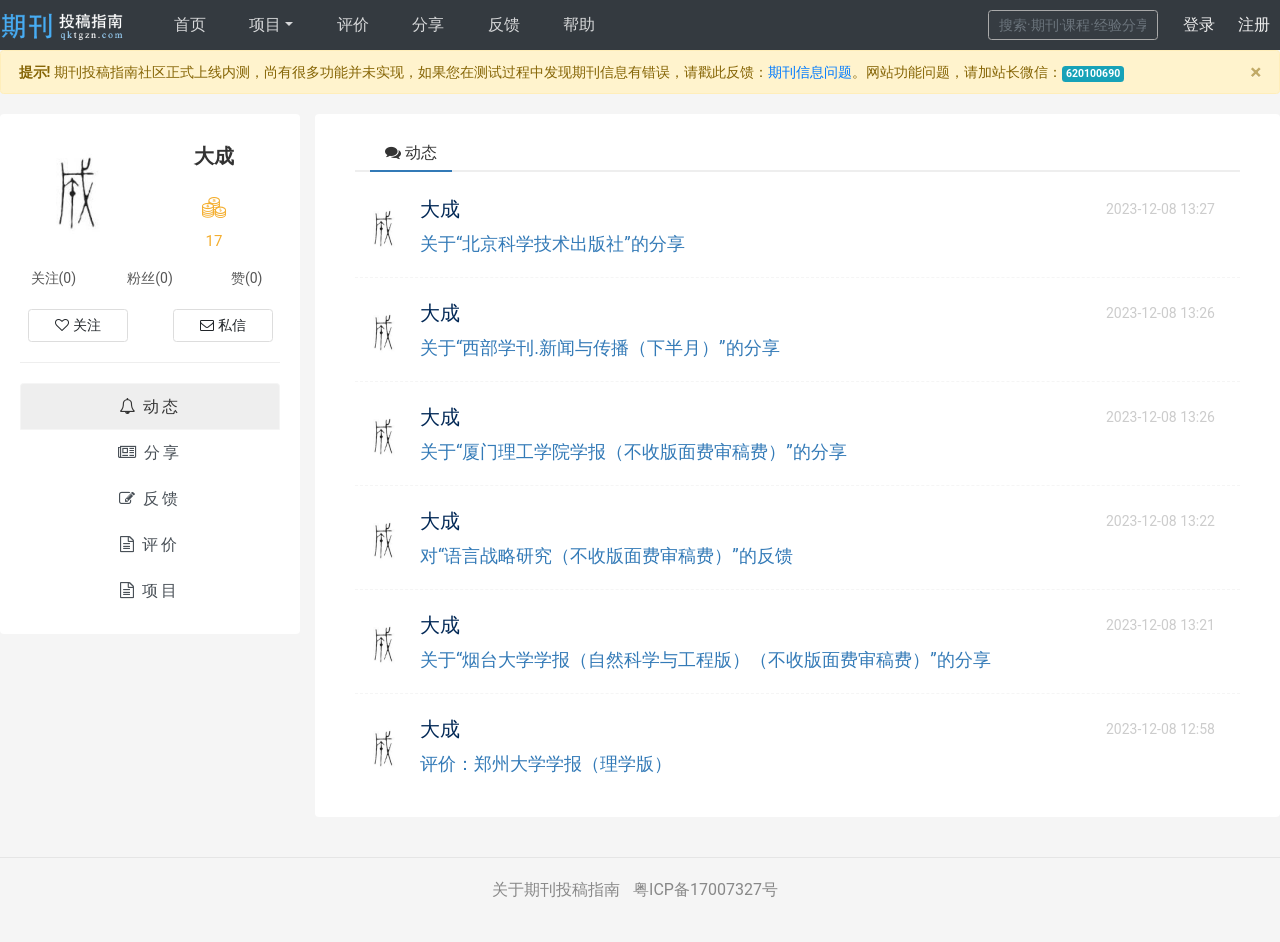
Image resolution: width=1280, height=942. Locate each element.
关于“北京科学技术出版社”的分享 (552, 243)
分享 (428, 24)
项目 (265, 24)
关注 (78, 325)
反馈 (504, 24)
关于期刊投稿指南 (556, 889)
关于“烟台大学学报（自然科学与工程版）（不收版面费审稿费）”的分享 (705, 659)
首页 (190, 24)
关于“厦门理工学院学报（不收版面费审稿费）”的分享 (633, 451)
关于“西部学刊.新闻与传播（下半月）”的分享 (600, 347)
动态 (150, 406)
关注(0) (54, 278)
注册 (1254, 24)
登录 (1199, 24)
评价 (353, 24)
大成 (440, 209)
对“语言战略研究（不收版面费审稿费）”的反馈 (606, 555)
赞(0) (247, 278)
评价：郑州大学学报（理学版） (546, 763)
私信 (223, 325)
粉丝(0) (150, 278)
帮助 (579, 24)
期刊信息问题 (810, 72)
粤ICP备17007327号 (705, 889)
